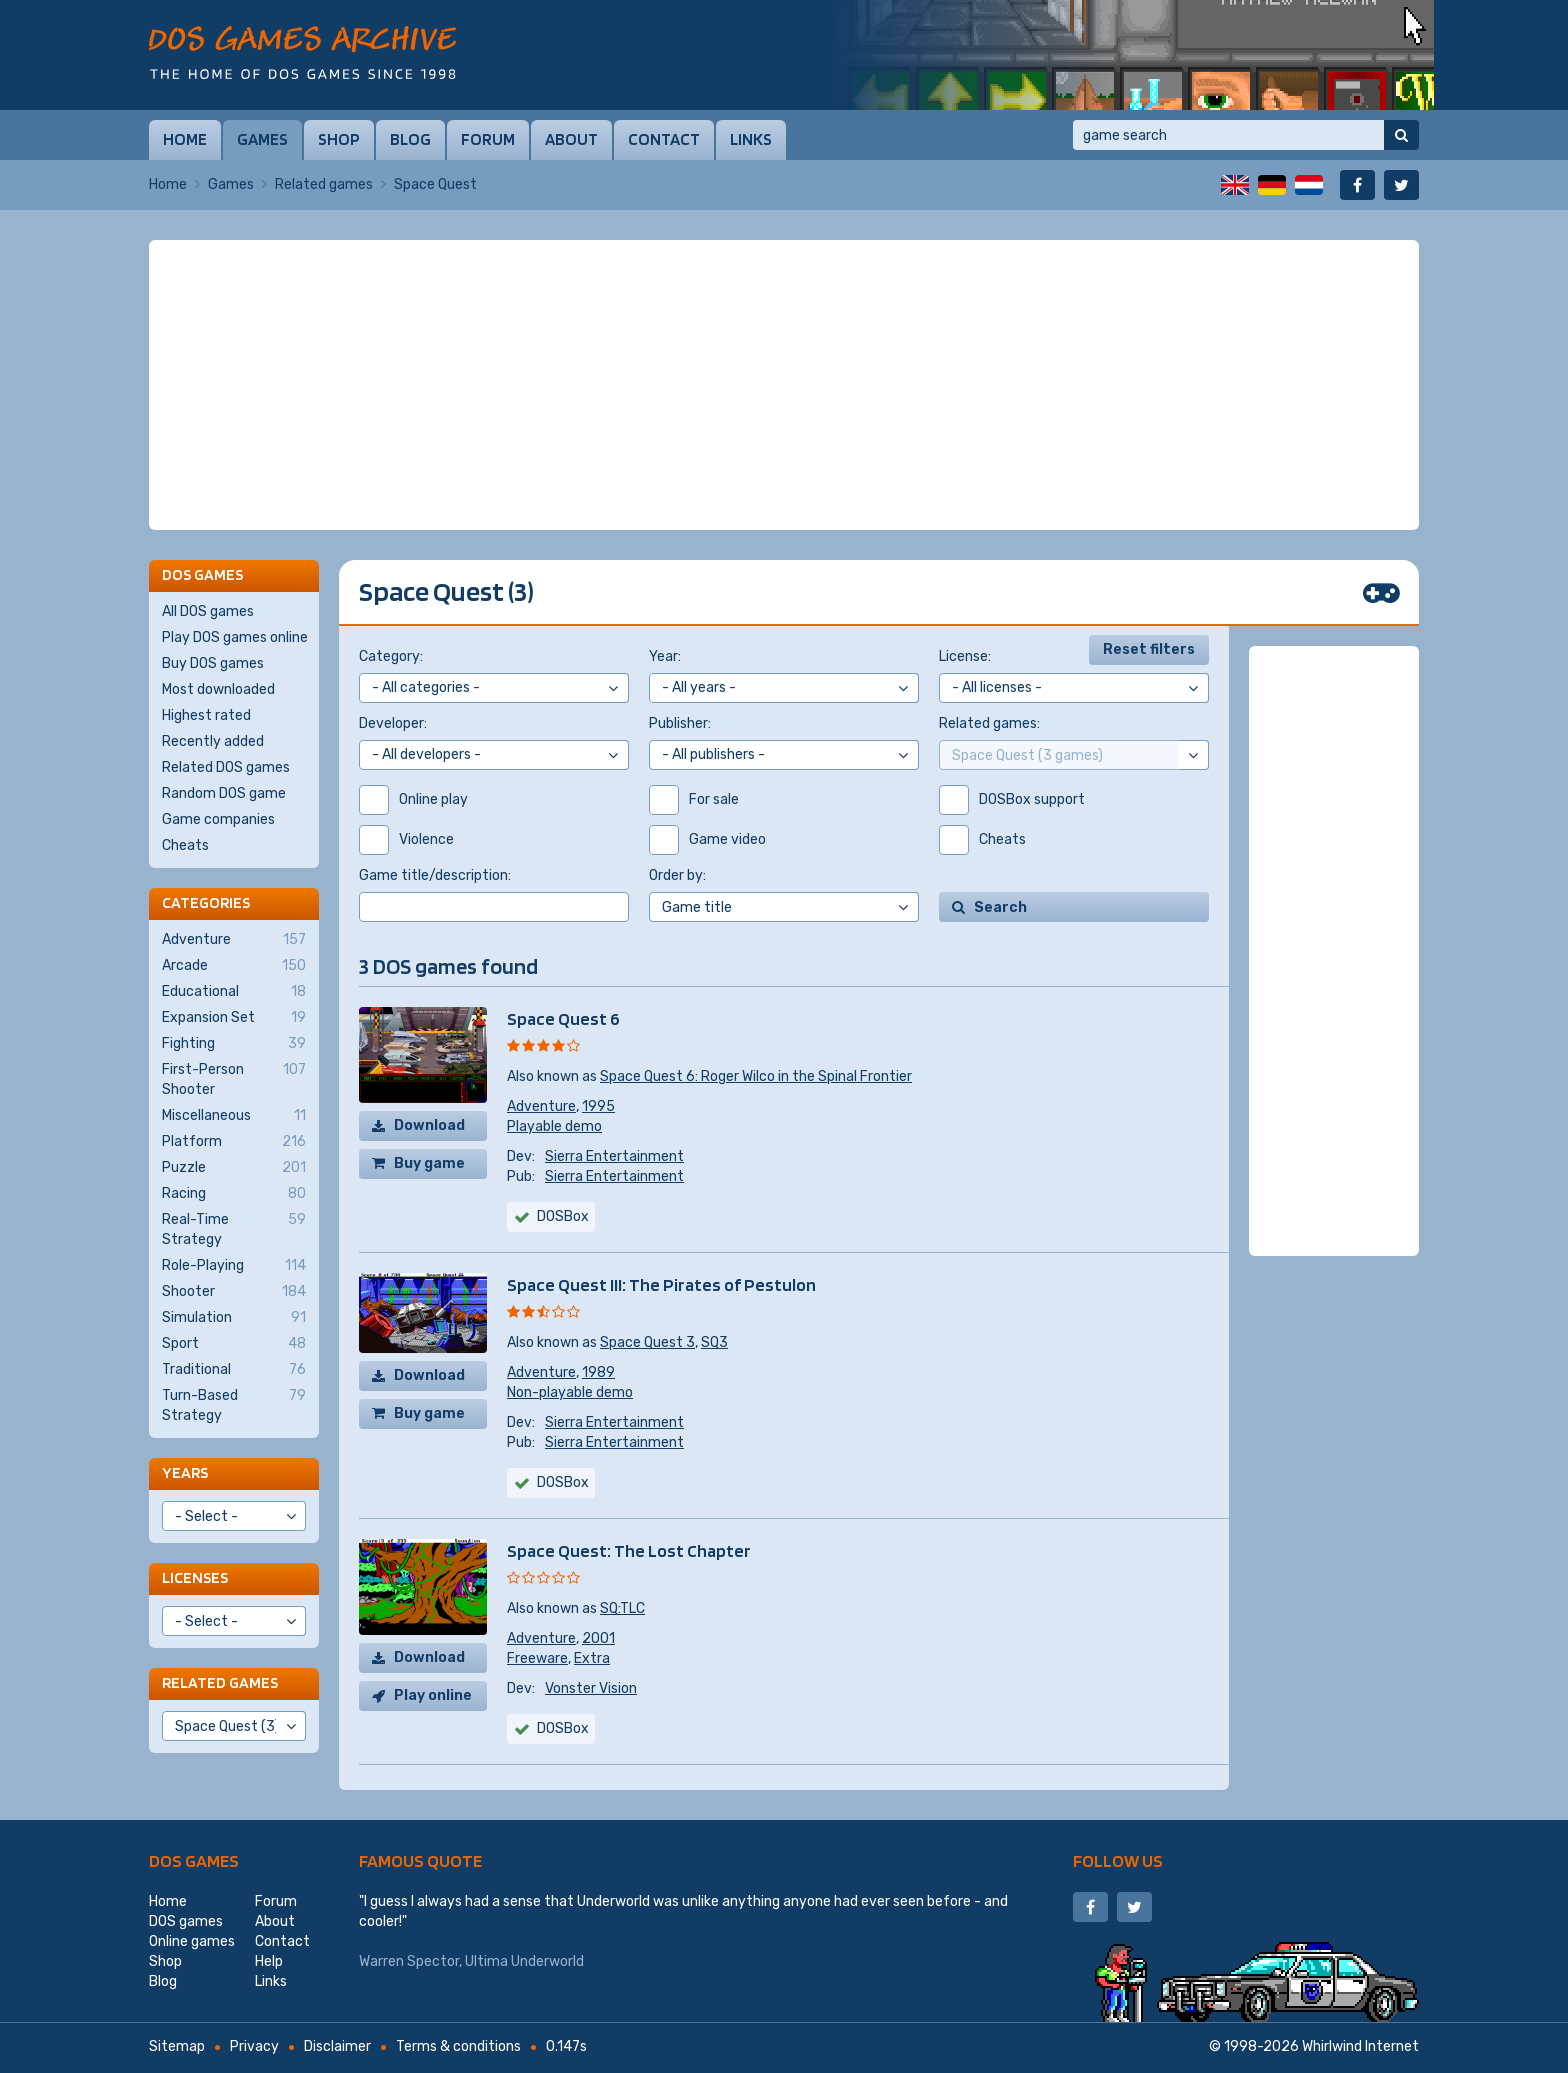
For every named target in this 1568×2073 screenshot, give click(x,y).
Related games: (989, 723)
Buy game (429, 1163)
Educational (234, 992)
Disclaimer (337, 2046)
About (571, 139)
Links (751, 139)
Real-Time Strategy (234, 1229)
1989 (598, 1372)
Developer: (393, 723)
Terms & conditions (458, 2046)
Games (262, 139)
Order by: (677, 875)
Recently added (213, 741)
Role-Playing (234, 1266)
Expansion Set (234, 1018)
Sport (234, 1344)
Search (1000, 907)
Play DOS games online (235, 637)
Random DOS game (224, 793)
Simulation (234, 1318)
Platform (234, 1142)
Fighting (234, 1044)
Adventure (541, 1106)
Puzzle (234, 1168)
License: (965, 656)
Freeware (537, 1658)
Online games (192, 1941)
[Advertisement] (784, 385)
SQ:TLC (622, 1608)
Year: (665, 656)
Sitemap (177, 2046)
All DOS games (208, 611)
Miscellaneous (234, 1116)
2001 (598, 1638)
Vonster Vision (591, 1688)
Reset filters (1149, 649)
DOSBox (563, 1216)
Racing (234, 1194)
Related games (324, 184)
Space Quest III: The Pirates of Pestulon (661, 1284)
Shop (339, 139)
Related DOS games (226, 767)
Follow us (1118, 1860)
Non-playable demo (570, 1392)
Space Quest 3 (647, 1342)
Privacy (254, 2046)
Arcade (234, 966)
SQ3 (714, 1342)
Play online (433, 1695)
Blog (410, 139)
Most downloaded (218, 689)
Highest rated (206, 715)
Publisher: (680, 723)
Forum (488, 139)
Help (269, 1961)
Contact (664, 139)
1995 (598, 1106)
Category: (391, 656)
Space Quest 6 (563, 1018)
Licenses (195, 1577)
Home (185, 139)
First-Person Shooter (234, 1079)
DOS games (194, 1860)
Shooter (234, 1292)
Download (429, 1125)
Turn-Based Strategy (234, 1405)
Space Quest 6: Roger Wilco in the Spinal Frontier (756, 1076)
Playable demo (554, 1126)
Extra (592, 1658)
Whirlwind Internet (1360, 2046)
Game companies (218, 819)
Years (185, 1472)
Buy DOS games (213, 663)
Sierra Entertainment (614, 1156)
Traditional (234, 1370)
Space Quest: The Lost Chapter (629, 1550)
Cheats (185, 845)
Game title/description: (435, 875)
